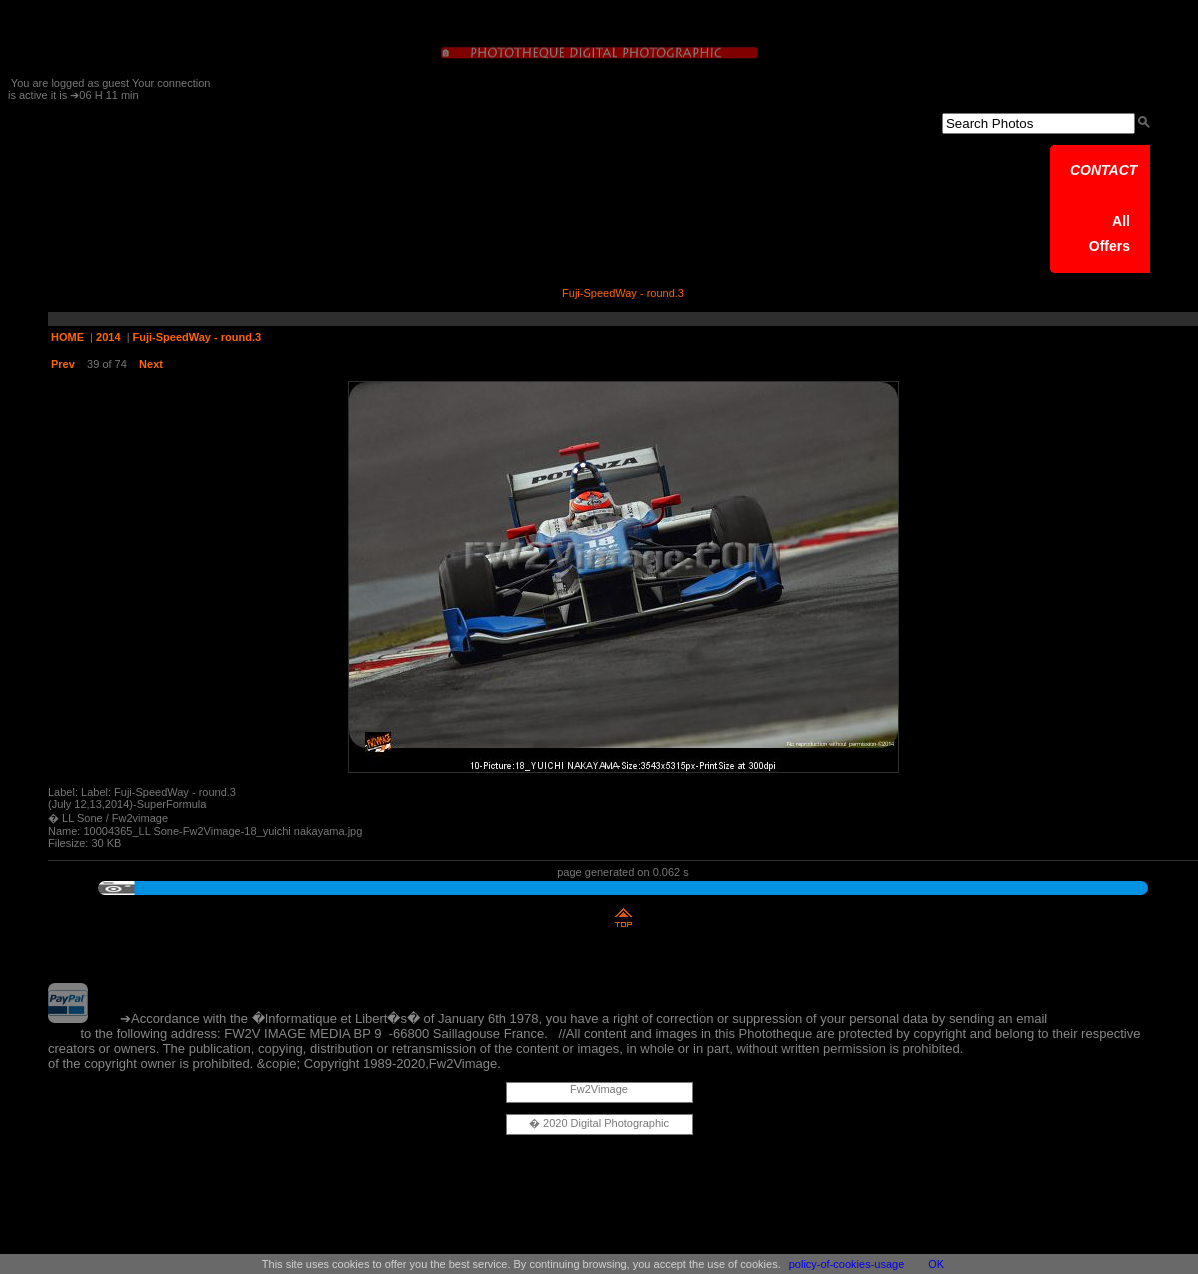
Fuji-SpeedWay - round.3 (197, 337)
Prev (63, 364)
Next (151, 364)
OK (936, 1264)
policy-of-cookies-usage (847, 1264)
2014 (108, 337)
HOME (67, 337)
